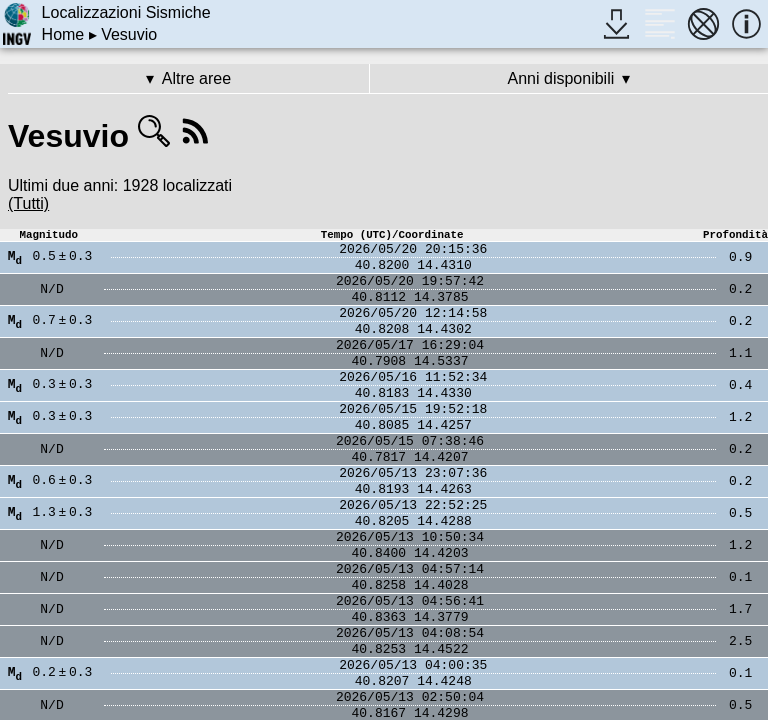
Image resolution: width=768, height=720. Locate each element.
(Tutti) (28, 203)
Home (63, 34)
